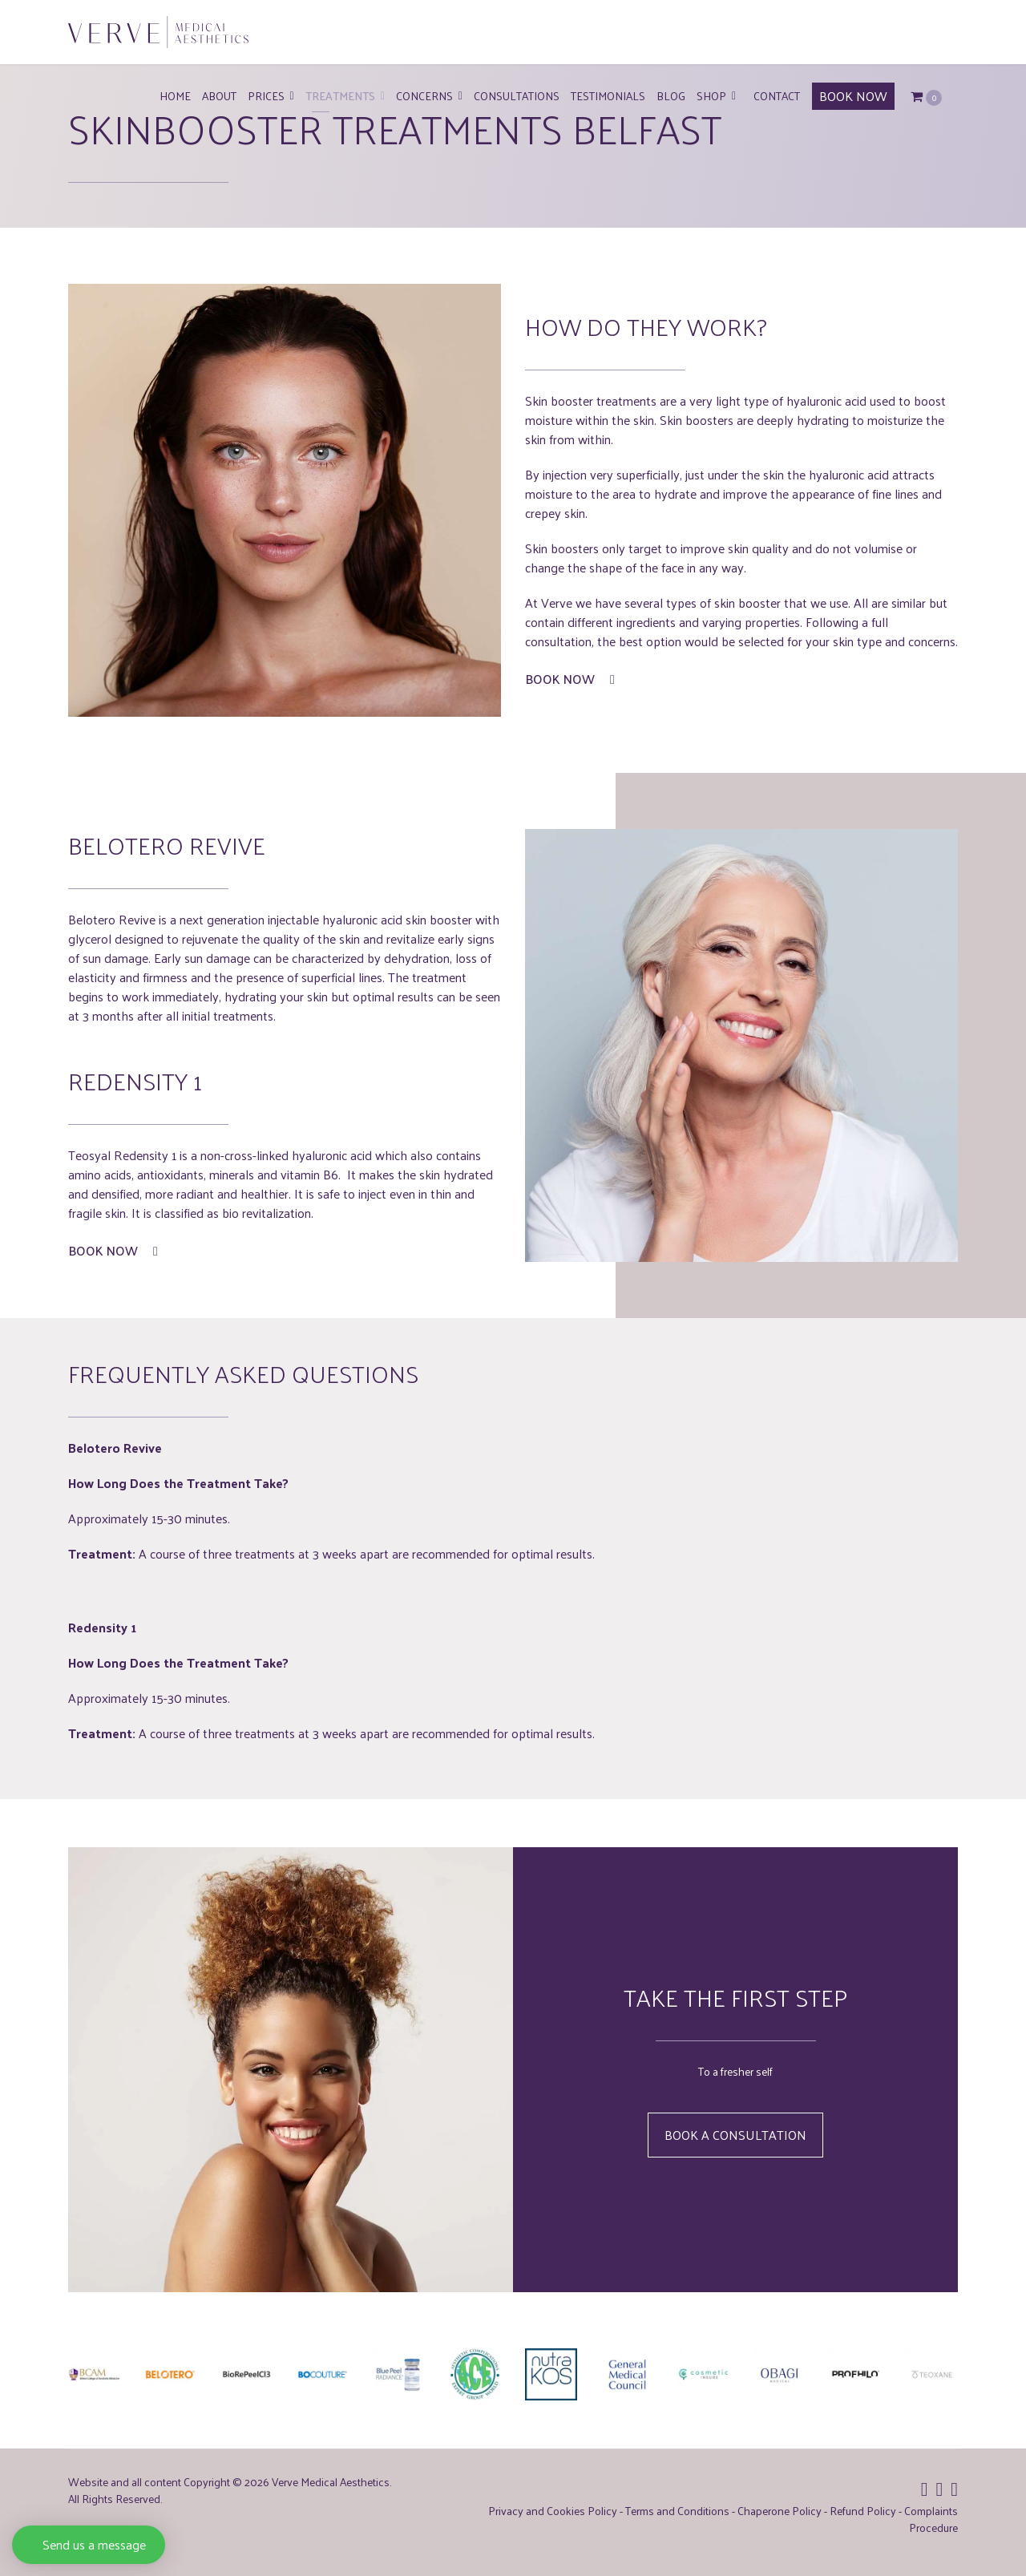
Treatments (340, 96)
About (219, 96)
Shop (711, 96)
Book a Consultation (735, 2134)
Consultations (516, 96)
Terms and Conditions (677, 2511)
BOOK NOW (853, 95)
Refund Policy (863, 2511)
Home (175, 96)
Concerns (424, 96)
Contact (776, 96)
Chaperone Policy (779, 2511)
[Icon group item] (924, 2487)
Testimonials (608, 96)
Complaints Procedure (931, 2519)
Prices (266, 96)
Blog (670, 96)
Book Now (570, 679)
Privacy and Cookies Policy (552, 2511)
